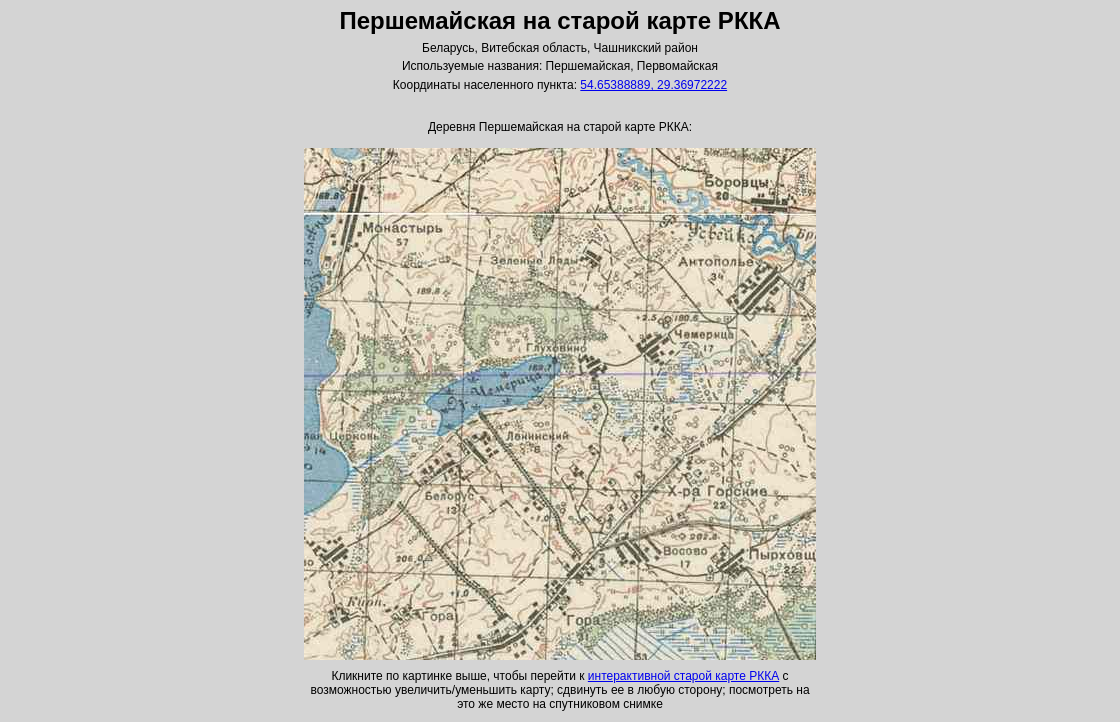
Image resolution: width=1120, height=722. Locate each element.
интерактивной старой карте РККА (683, 676)
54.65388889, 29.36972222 (653, 85)
